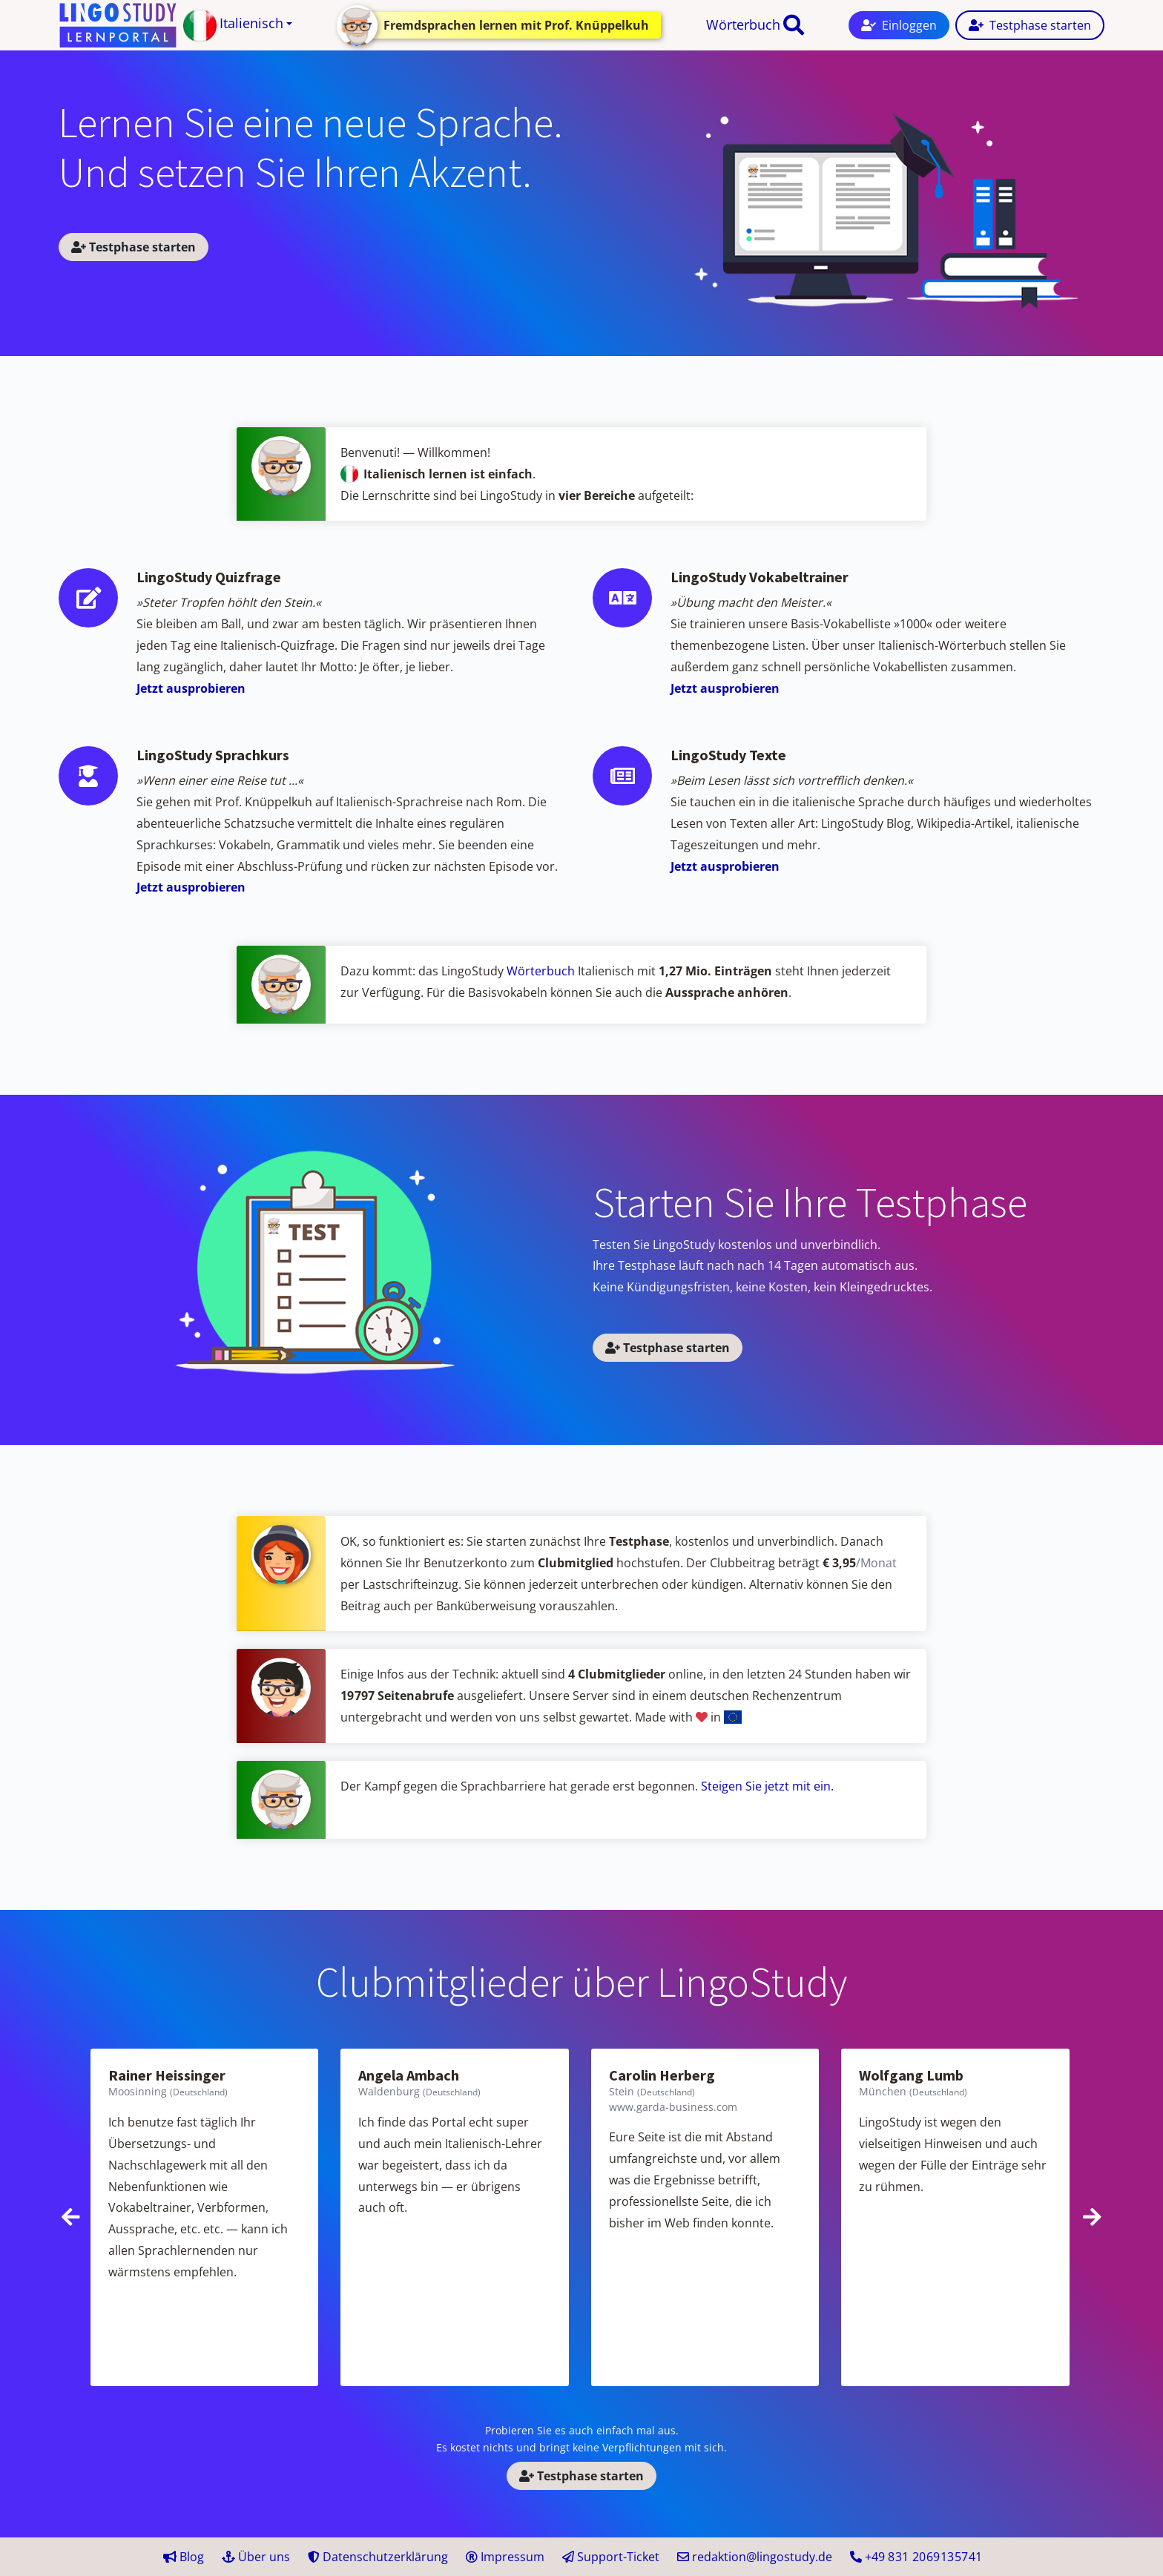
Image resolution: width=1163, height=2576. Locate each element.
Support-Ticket (610, 2557)
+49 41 (916, 2557)
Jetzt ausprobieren (191, 688)
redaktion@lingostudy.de (754, 2557)
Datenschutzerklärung (378, 2557)
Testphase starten (133, 247)
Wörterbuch (743, 24)
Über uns (256, 2557)
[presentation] (71, 2217)
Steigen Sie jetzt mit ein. (767, 1786)
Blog (183, 2557)
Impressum (505, 2557)
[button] (237, 25)
